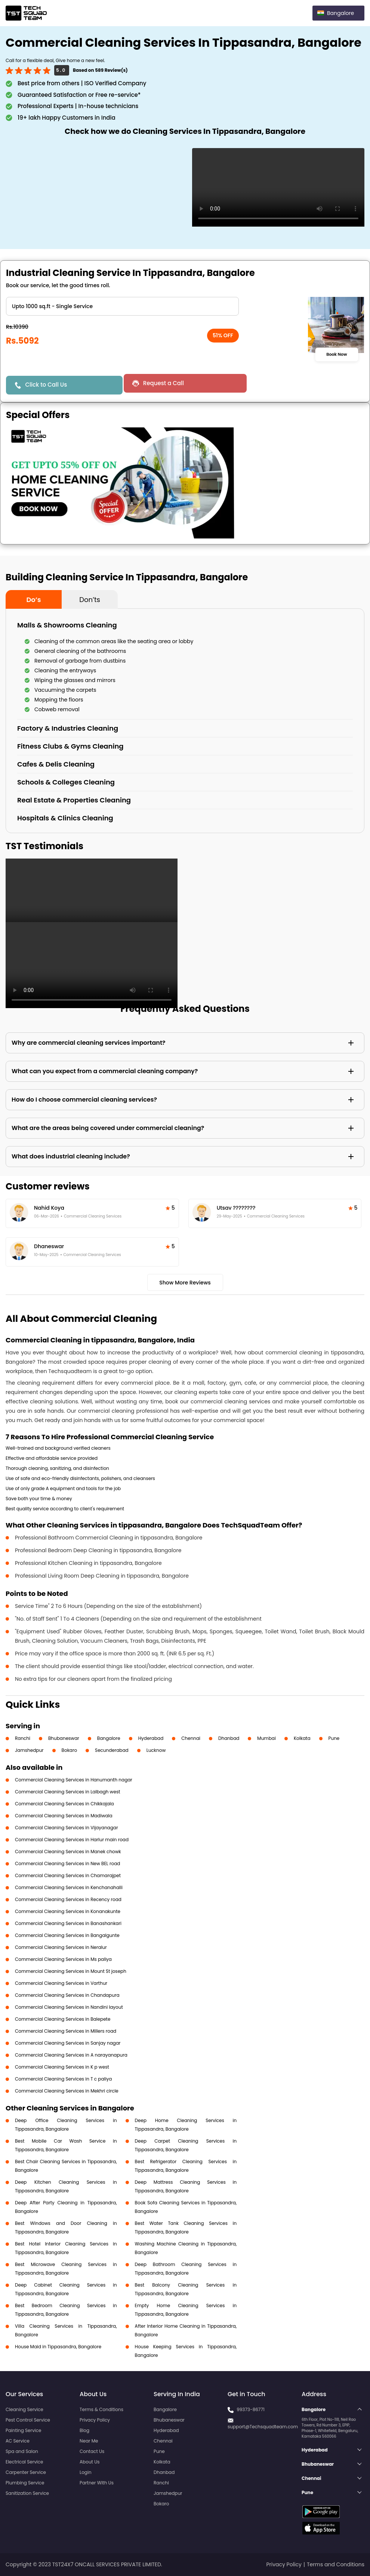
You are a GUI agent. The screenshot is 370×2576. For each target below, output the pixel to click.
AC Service (18, 2441)
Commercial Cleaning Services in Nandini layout (69, 2007)
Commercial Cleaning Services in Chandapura (67, 1995)
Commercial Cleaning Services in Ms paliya (63, 1959)
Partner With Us (97, 2483)
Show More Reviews (185, 1282)
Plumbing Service (25, 2483)
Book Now (336, 354)
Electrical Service (24, 2462)
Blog (84, 2430)
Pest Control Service (28, 2420)
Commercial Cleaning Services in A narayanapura (71, 2055)
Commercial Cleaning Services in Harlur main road (72, 1839)
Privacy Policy (95, 2420)
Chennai (190, 1738)
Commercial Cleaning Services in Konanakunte (67, 1911)
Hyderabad (151, 1738)
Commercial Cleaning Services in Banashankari (68, 1923)
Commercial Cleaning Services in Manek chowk (68, 1851)
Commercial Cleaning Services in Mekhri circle (66, 2091)
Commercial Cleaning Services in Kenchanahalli (69, 1887)
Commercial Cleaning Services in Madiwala (63, 1815)
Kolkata (302, 1738)
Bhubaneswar (63, 1738)
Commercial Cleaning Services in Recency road (68, 1899)
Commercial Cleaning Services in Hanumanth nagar (73, 1780)
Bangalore (108, 1738)
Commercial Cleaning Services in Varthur (61, 1983)
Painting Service (23, 2430)
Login (86, 2472)
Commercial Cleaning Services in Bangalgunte (67, 1935)
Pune (334, 1738)
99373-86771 (251, 2409)
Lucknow (156, 1750)
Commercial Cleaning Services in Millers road (65, 2031)
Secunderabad (112, 1750)
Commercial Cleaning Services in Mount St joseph (70, 1971)
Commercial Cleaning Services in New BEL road (67, 1863)
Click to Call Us (46, 385)
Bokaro (69, 1750)
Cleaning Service (24, 2409)
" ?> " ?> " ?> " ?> (122, 306)
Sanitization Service (27, 2493)
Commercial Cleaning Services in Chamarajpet (68, 1875)
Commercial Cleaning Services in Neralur (61, 1947)
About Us (90, 2462)
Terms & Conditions (101, 2409)
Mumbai (266, 1738)
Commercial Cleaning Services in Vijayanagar (66, 1827)
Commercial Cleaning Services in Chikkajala (64, 1803)
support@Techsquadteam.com (263, 2426)
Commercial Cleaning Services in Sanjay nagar (68, 2043)
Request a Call (161, 383)
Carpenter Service (26, 2472)
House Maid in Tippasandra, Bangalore (58, 2346)
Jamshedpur (29, 1750)
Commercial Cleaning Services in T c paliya (63, 2079)
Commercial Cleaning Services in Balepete (62, 2019)
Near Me (89, 2441)
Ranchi (22, 1738)
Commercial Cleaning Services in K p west (62, 2067)
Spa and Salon (22, 2451)
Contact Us (92, 2451)
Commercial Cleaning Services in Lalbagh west (67, 1792)
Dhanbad (228, 1738)
